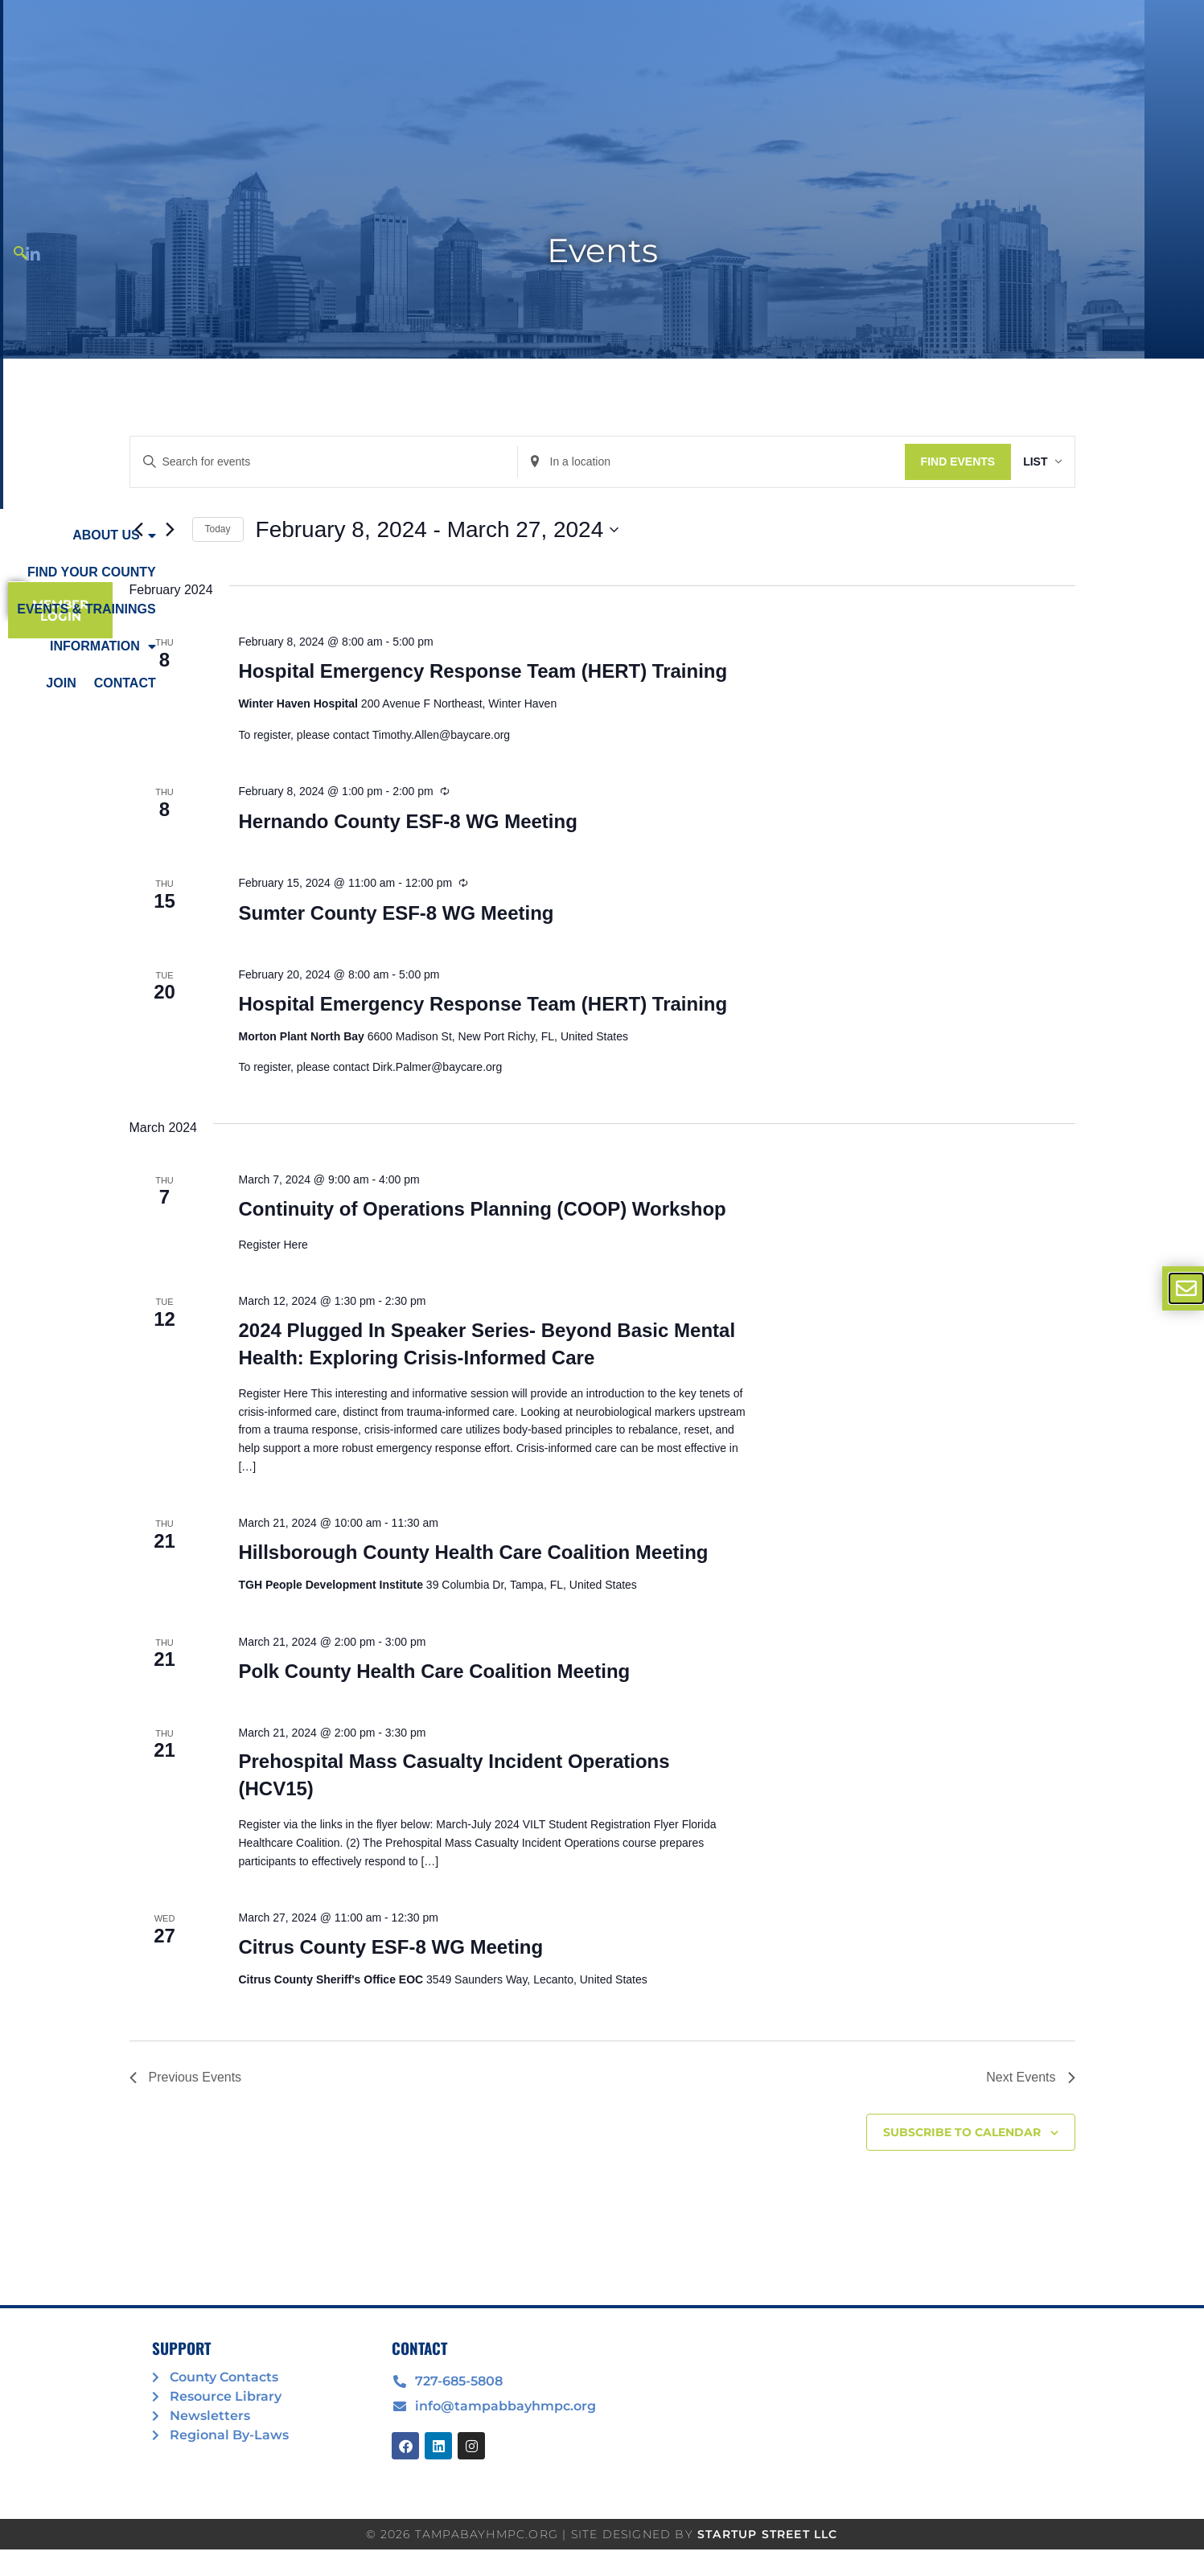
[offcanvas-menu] (1186, 1288)
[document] (602, 1288)
